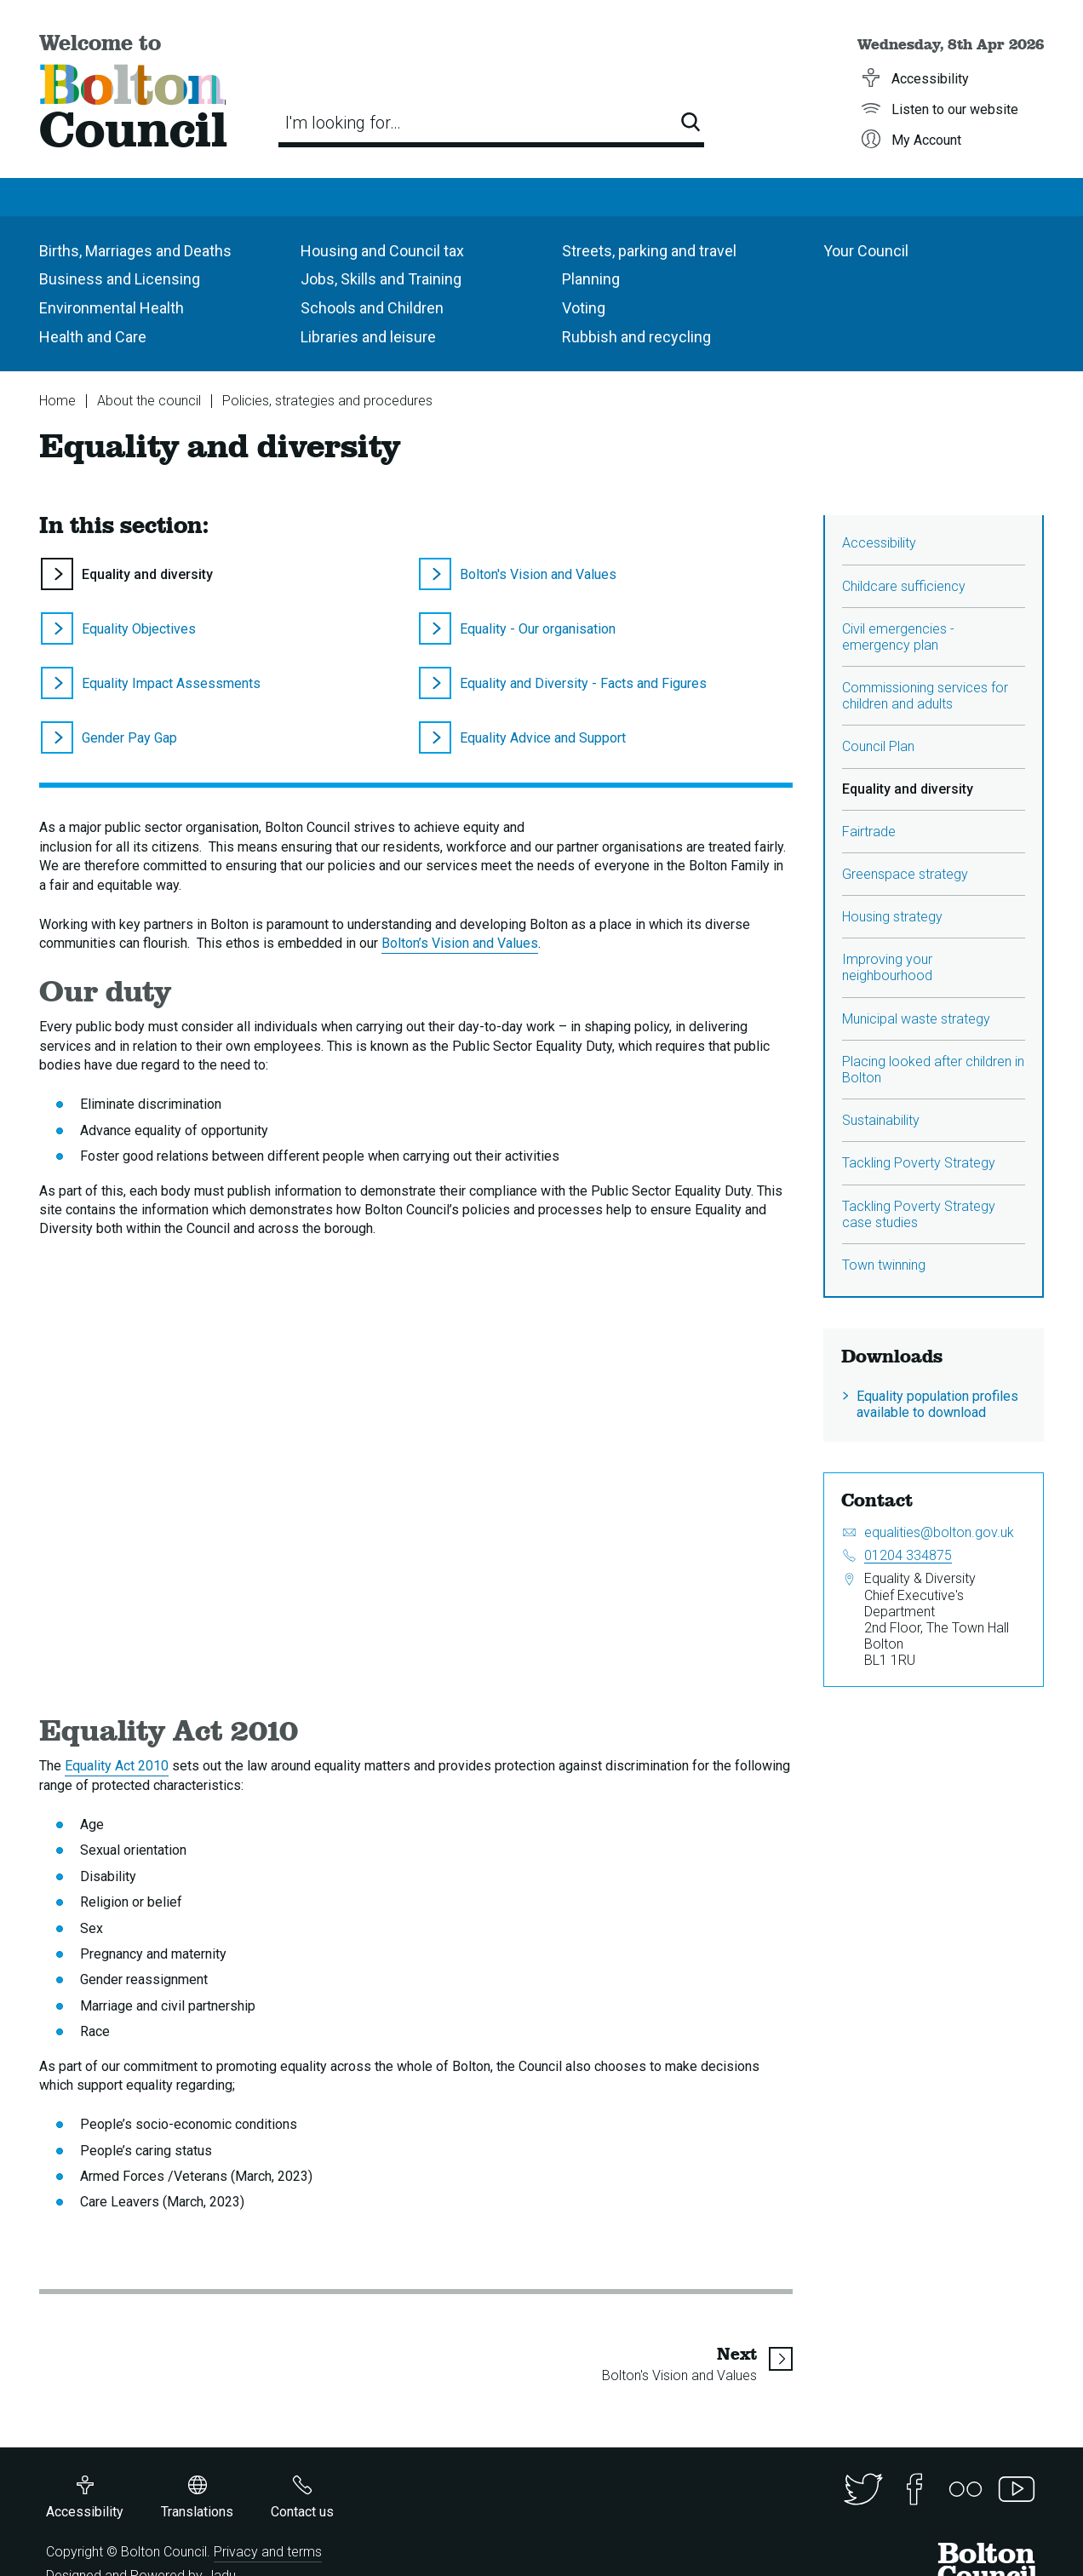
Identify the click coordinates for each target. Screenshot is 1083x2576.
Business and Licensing (119, 279)
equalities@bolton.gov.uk (939, 1532)
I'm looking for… (343, 122)
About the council (149, 401)
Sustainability (881, 1120)
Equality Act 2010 (117, 1766)
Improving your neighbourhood (887, 967)
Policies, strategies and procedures (327, 401)
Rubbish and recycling (636, 337)
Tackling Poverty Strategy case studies (918, 1214)
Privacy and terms (268, 2552)
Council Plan (878, 746)
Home (57, 401)
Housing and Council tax (382, 251)
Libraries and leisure (368, 337)
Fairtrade (869, 831)
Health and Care (92, 337)
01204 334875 (908, 1555)
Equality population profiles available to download (937, 1404)
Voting (583, 308)
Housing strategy (892, 917)
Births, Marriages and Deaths (135, 251)
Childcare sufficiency (904, 586)
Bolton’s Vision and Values (459, 943)
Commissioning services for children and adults (925, 696)
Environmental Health (111, 308)
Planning (591, 279)
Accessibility (879, 543)
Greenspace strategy (905, 874)
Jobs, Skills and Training (381, 279)
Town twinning (883, 1265)
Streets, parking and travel (649, 251)
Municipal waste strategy (916, 1019)
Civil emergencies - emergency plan (898, 637)
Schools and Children (372, 308)
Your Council (865, 251)
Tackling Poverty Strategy (918, 1163)
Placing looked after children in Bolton (933, 1069)
